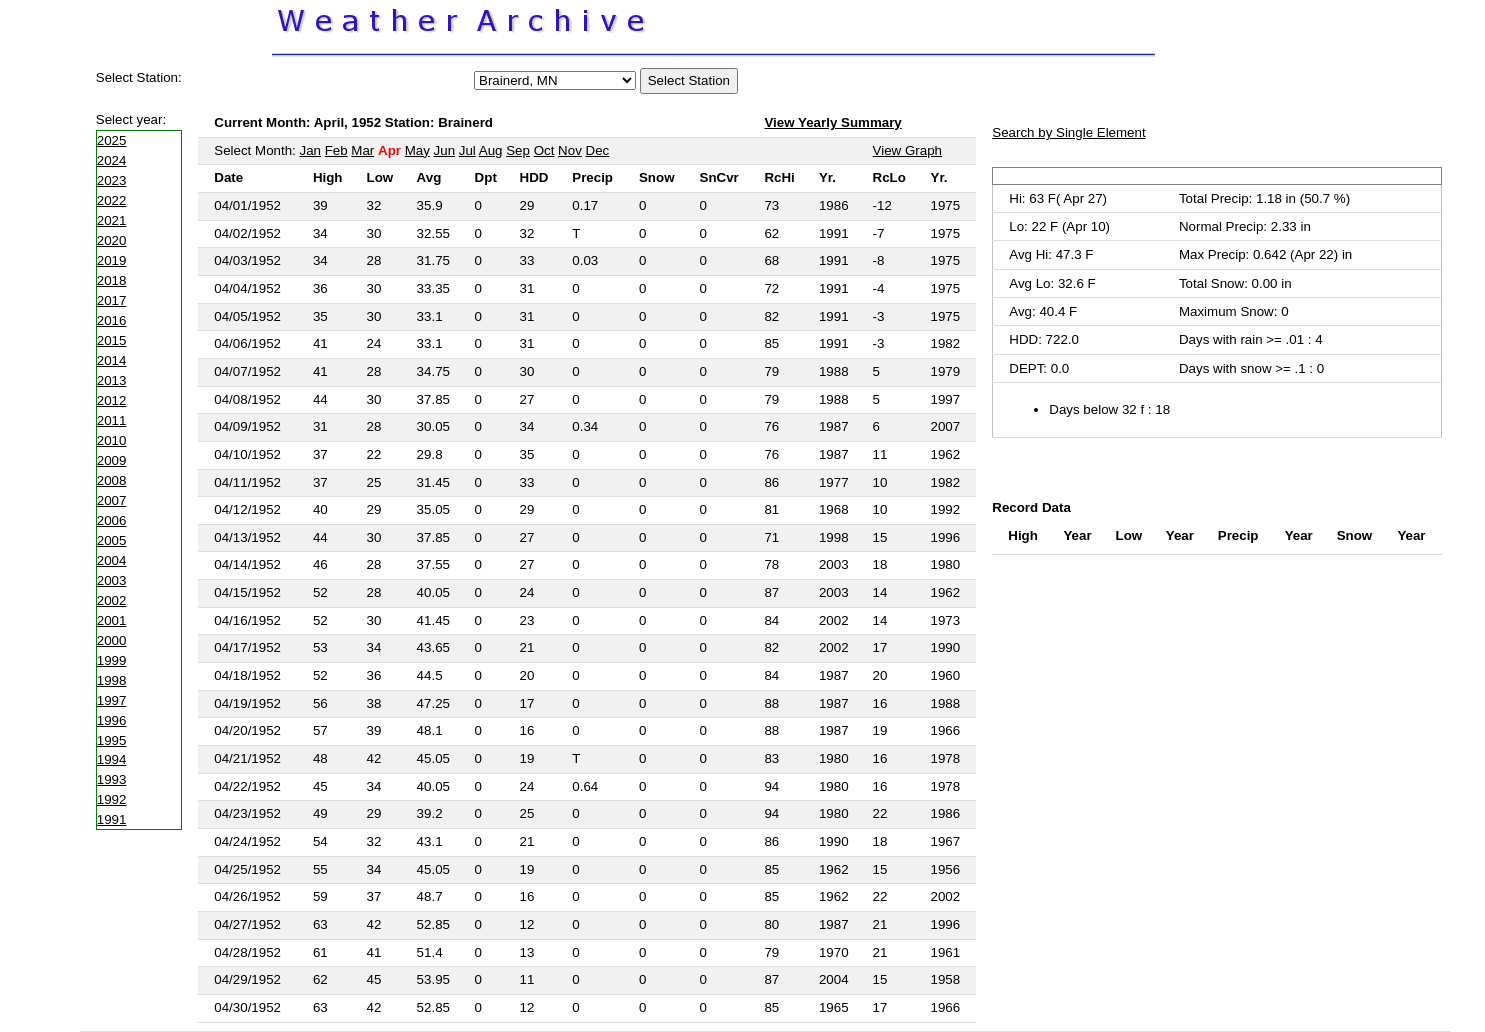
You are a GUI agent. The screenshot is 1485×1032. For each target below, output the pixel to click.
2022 (112, 200)
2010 (112, 440)
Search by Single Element (1068, 132)
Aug (491, 150)
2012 (112, 400)
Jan (310, 150)
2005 (112, 540)
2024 (112, 160)
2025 (112, 140)
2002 (112, 600)
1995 (112, 740)
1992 (112, 799)
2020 (112, 240)
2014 (112, 360)
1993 (112, 779)
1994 (112, 759)
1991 (112, 819)
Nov (570, 150)
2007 (112, 500)
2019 (112, 260)
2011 (112, 420)
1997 (112, 700)
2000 (112, 640)
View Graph (907, 150)
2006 (112, 520)
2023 (112, 180)
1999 (112, 660)
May (417, 150)
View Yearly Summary (832, 122)
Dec (598, 150)
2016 (112, 320)
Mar (362, 150)
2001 (112, 620)
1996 (112, 720)
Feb (336, 150)
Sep (518, 150)
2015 (112, 340)
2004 (112, 560)
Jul (467, 150)
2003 (112, 580)
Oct (544, 150)
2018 (112, 280)
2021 (112, 220)
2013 (112, 380)
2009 (112, 460)
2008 (112, 480)
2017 (112, 300)
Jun (445, 150)
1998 (112, 680)
